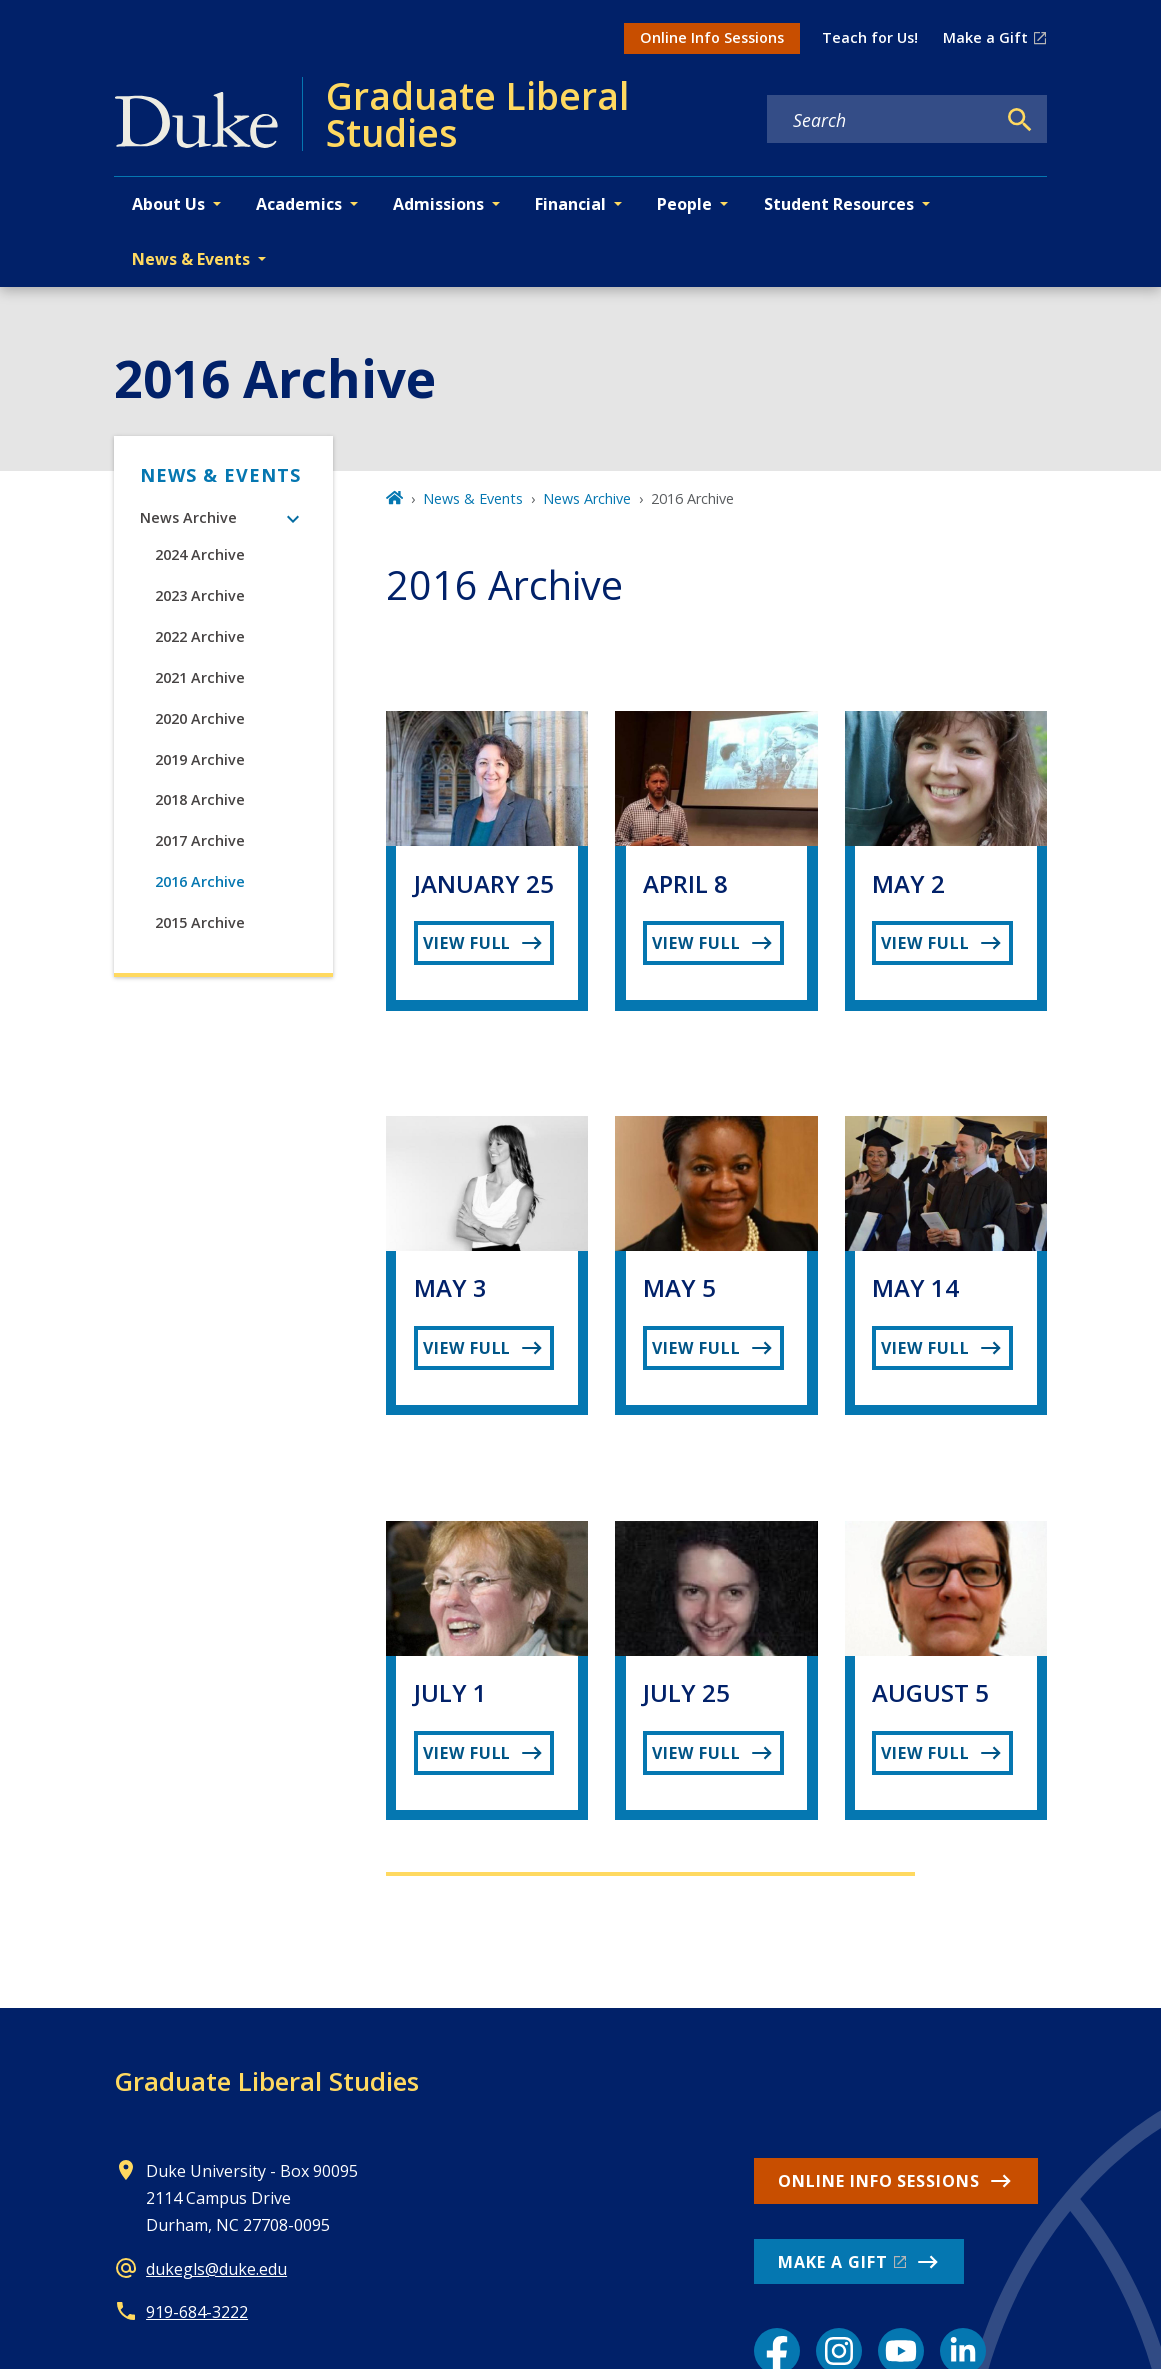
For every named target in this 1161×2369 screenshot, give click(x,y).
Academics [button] (299, 204)
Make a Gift (985, 37)
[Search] (1020, 120)
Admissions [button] (438, 204)
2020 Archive (200, 718)
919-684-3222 (197, 2312)
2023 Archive (200, 595)
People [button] (684, 204)
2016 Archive (200, 881)
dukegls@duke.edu (216, 2269)
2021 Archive (200, 677)
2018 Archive (200, 799)
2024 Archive (200, 554)
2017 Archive (200, 840)
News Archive (188, 517)
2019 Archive (200, 759)
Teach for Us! (870, 37)
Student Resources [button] (839, 204)
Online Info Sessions (712, 37)
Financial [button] (570, 204)
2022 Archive (200, 636)
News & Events (220, 475)
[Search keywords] (881, 120)
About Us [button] (168, 204)
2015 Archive (200, 922)
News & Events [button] (191, 259)
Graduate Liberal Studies (266, 2081)
